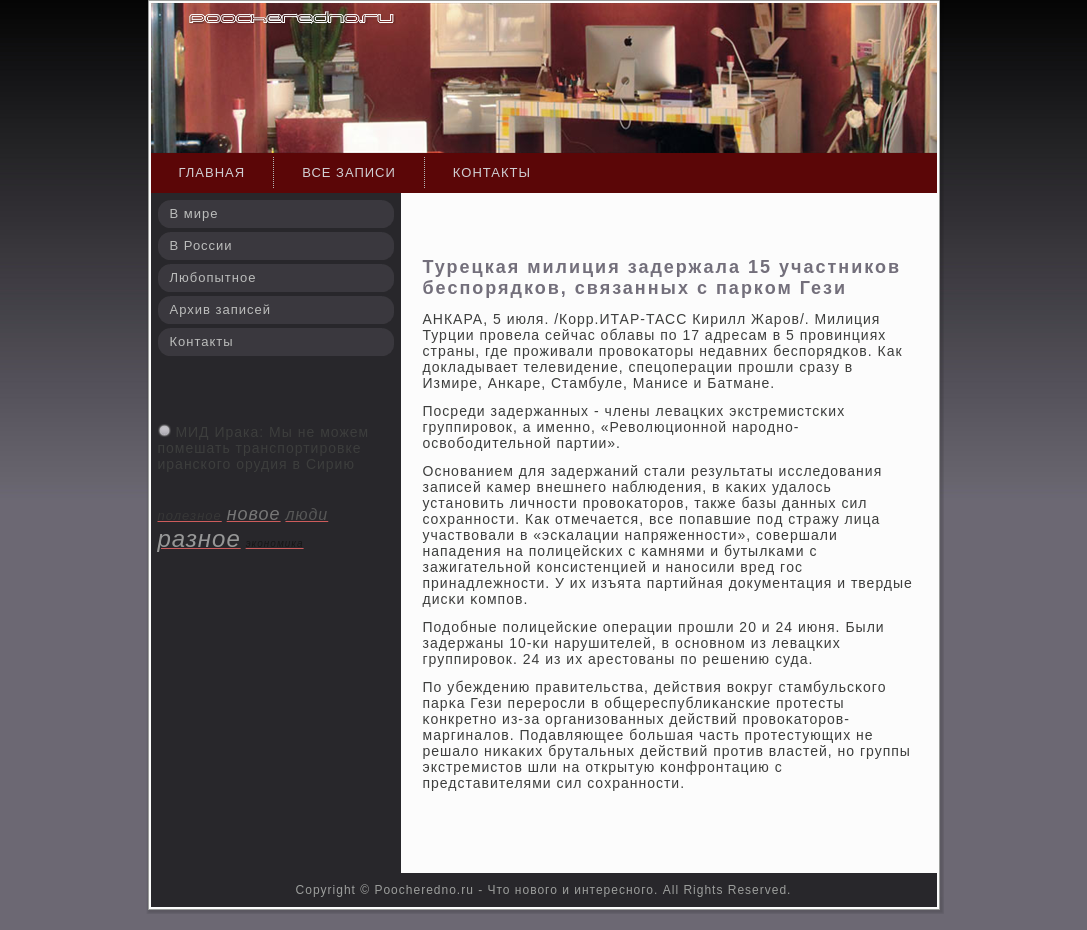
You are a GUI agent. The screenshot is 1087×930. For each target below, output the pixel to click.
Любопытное (213, 277)
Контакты (492, 172)
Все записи (349, 172)
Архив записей (221, 309)
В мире (194, 213)
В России (201, 245)
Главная (212, 172)
